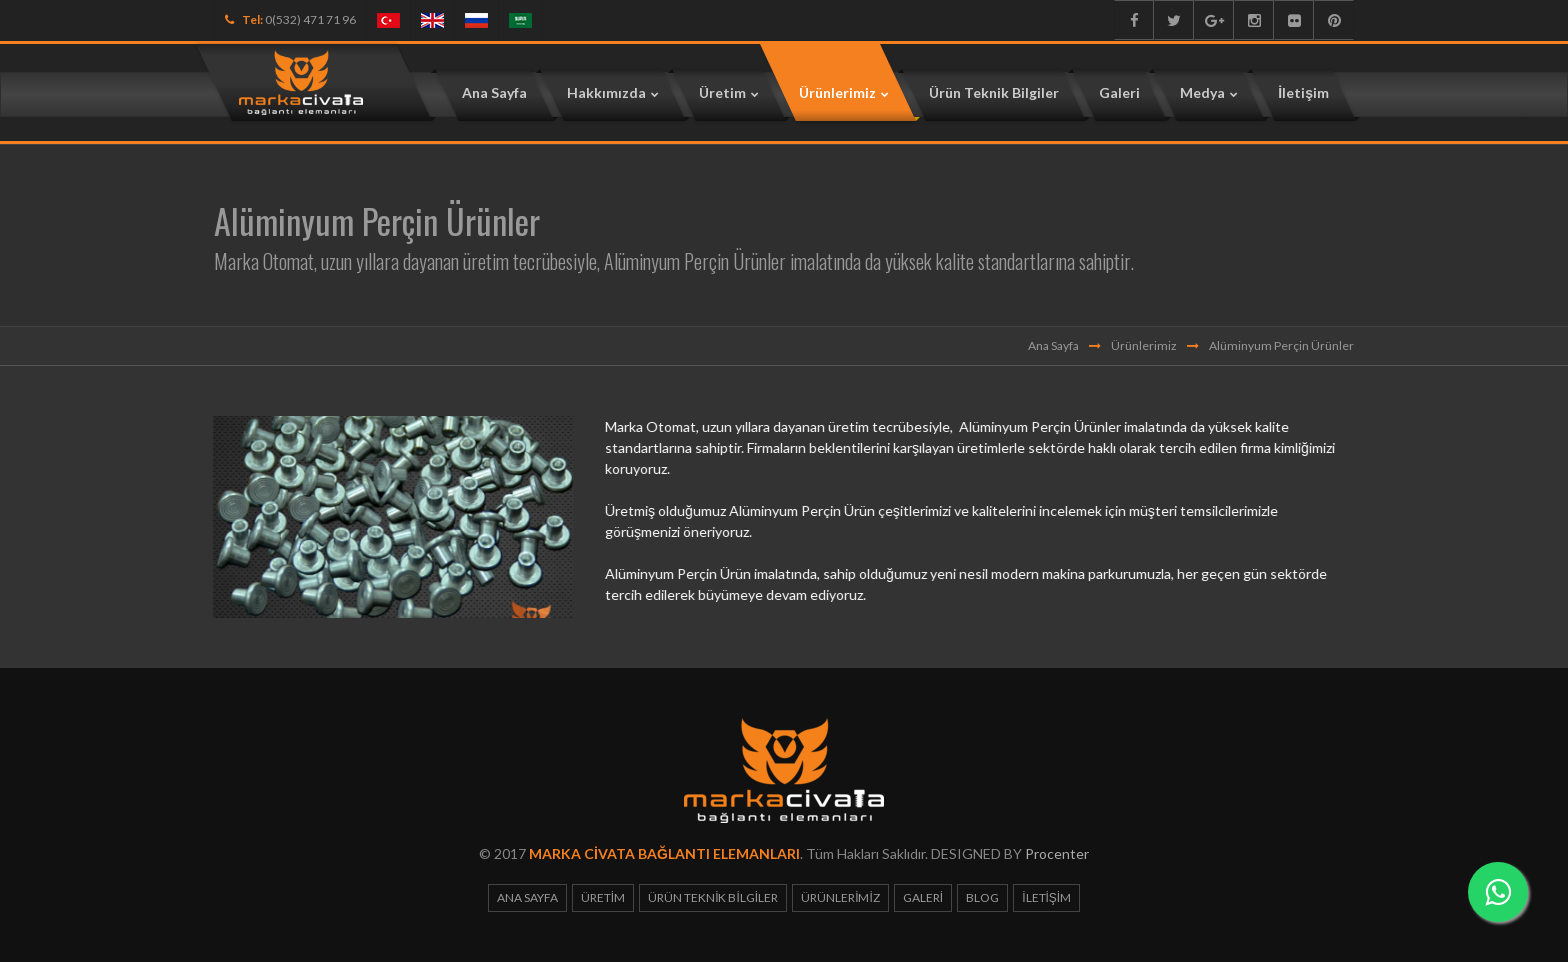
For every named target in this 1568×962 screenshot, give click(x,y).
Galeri (923, 897)
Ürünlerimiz (1144, 345)
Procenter (1057, 853)
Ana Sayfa (1053, 345)
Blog (982, 897)
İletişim (1046, 897)
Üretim (603, 897)
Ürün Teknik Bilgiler (713, 897)
